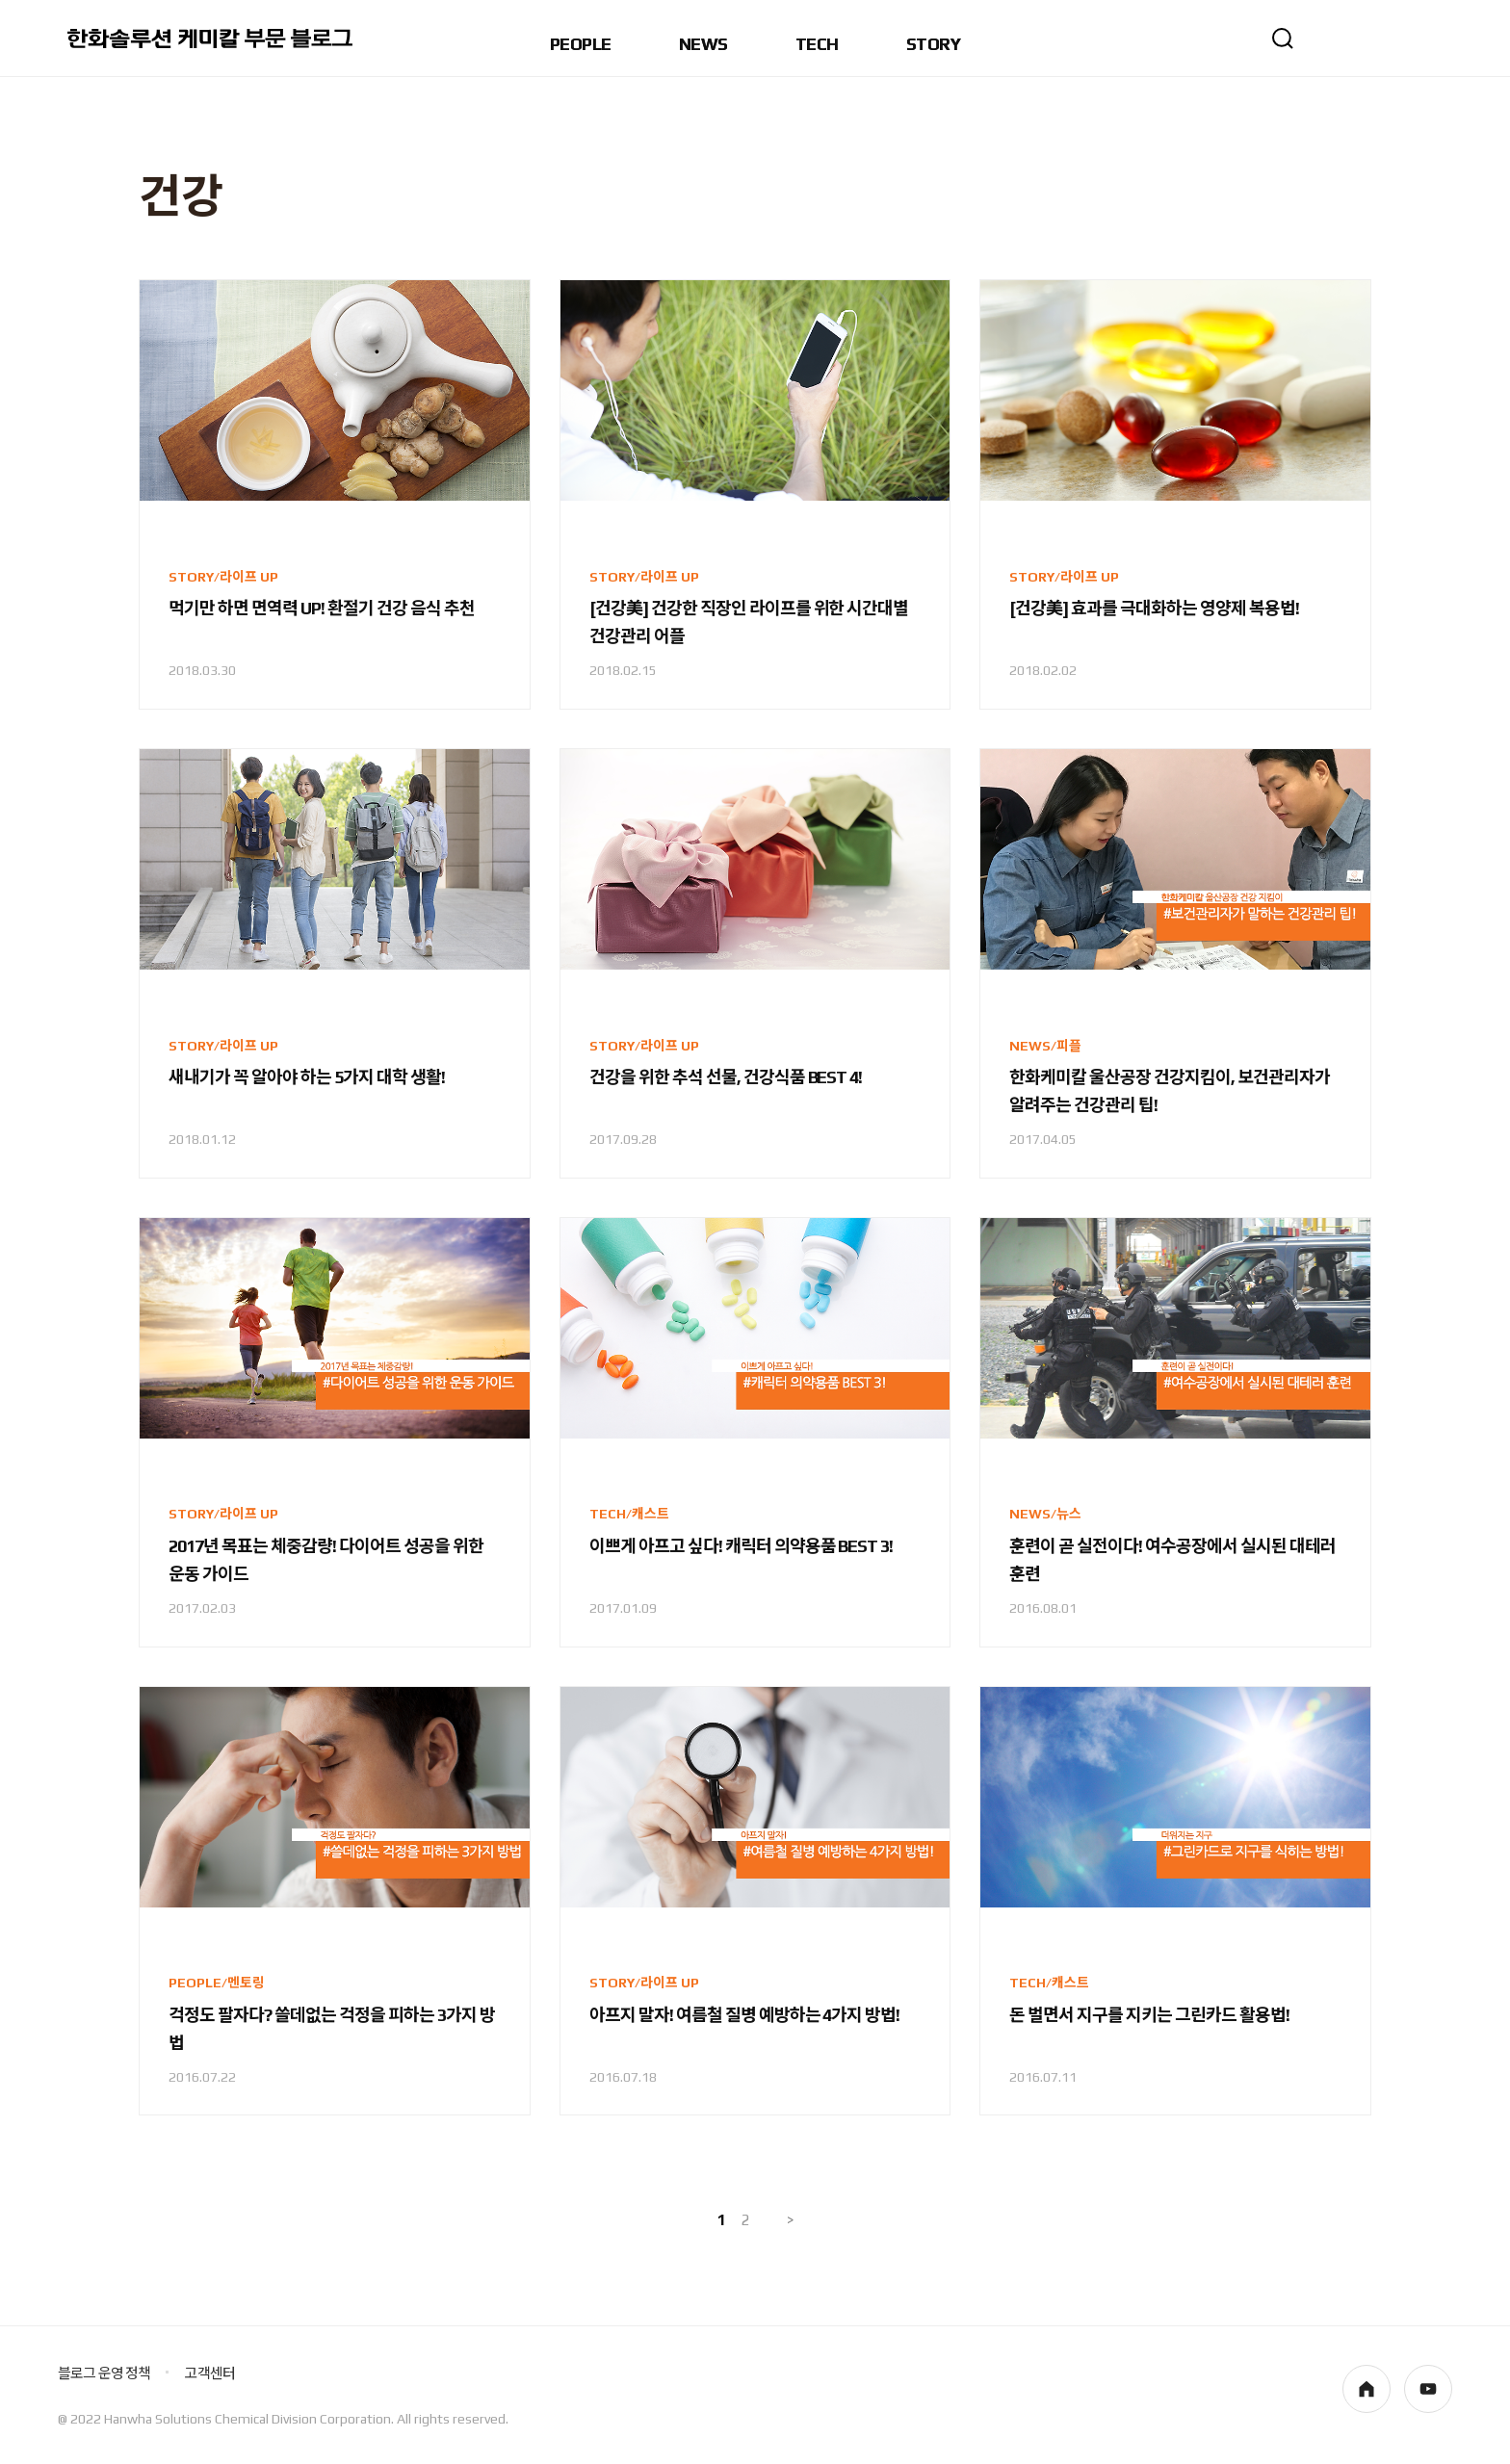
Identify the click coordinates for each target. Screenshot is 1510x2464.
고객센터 (209, 2373)
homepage (1366, 2389)
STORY (933, 45)
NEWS (703, 45)
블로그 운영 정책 (104, 2373)
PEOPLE (581, 45)
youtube (1428, 2389)
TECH (817, 45)
